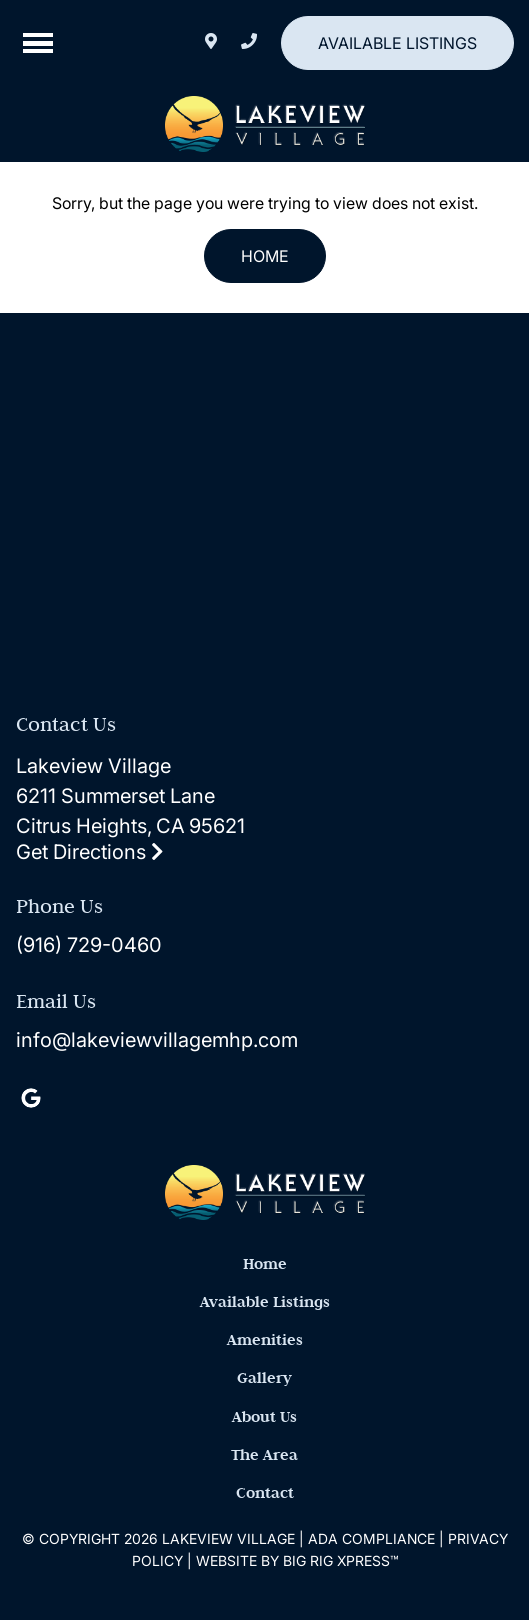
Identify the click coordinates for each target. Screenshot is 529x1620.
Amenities (265, 1339)
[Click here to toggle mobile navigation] (38, 43)
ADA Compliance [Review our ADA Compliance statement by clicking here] (371, 1538)
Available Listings (397, 43)
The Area (264, 1454)
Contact (265, 1492)
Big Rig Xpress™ (340, 1560)
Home (265, 256)
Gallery (264, 1377)
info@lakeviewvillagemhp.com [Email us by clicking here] (157, 1040)
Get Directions (90, 852)
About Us (264, 1416)
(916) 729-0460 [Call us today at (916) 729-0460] (89, 945)
